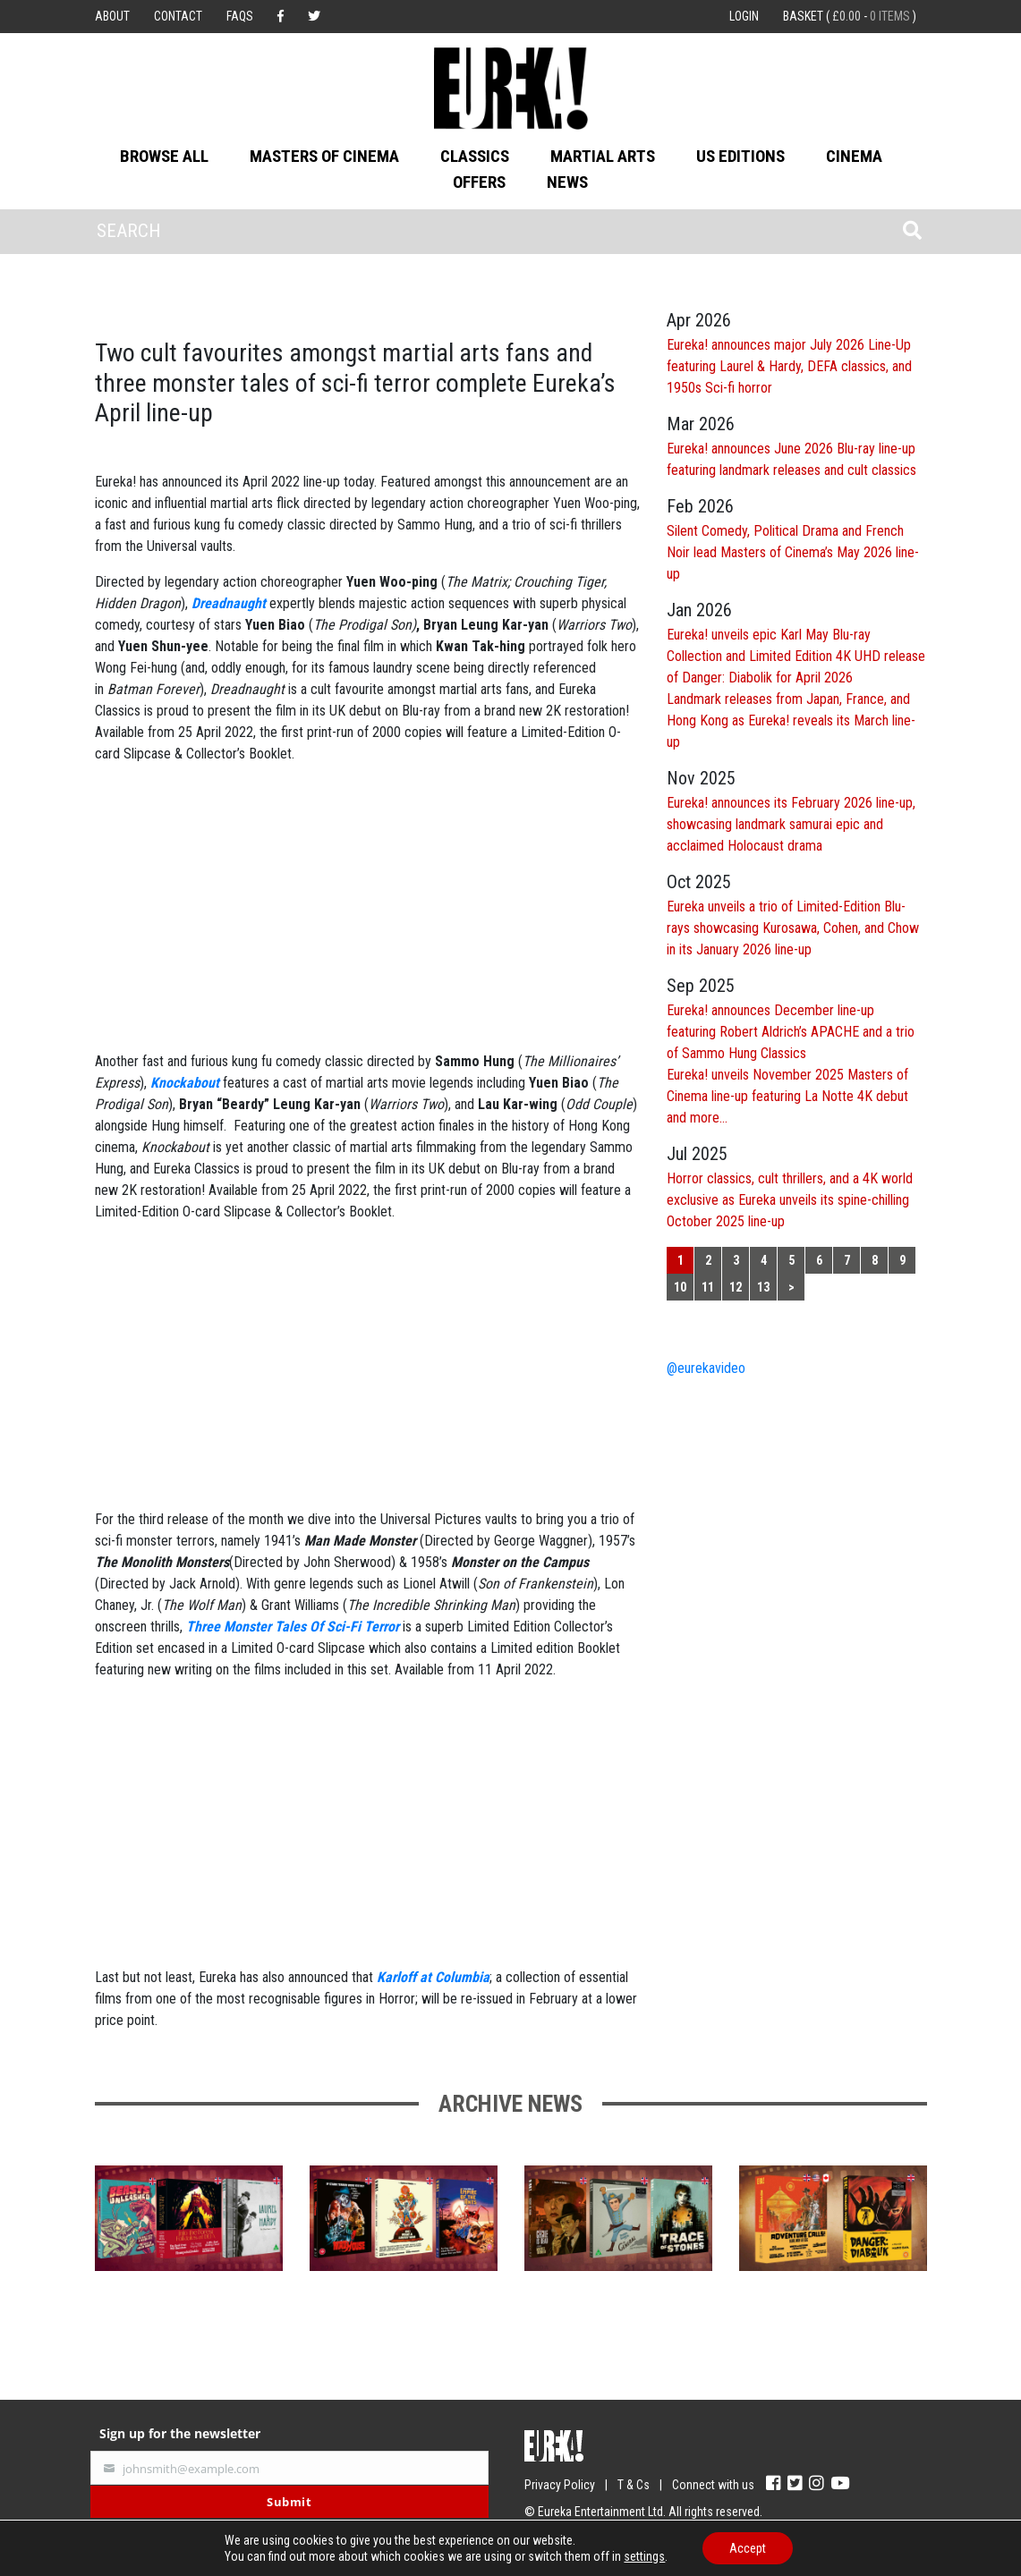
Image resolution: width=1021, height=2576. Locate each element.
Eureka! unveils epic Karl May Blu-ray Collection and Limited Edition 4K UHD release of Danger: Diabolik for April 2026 (796, 656)
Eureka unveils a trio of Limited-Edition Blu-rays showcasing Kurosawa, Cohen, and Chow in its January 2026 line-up (793, 928)
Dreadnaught (228, 603)
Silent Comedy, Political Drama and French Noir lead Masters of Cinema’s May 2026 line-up (793, 552)
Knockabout (184, 1082)
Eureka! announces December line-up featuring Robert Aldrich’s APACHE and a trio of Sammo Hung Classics (791, 1032)
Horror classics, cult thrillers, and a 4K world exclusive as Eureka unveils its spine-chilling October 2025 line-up (790, 1200)
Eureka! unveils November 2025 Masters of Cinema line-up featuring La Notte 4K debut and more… (787, 1096)
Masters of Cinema (324, 156)
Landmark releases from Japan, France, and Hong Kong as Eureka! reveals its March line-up (791, 720)
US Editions (740, 156)
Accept (747, 2548)
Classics (474, 156)
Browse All (164, 156)
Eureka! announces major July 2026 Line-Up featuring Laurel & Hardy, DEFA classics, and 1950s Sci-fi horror (789, 366)
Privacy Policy (559, 2485)
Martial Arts (602, 156)
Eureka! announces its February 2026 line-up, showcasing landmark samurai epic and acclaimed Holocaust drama (791, 824)
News (567, 182)
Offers (479, 182)
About (112, 16)
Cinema (854, 156)
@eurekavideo (706, 1368)
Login (744, 16)
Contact (178, 16)
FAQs (239, 16)
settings (644, 2556)
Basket (849, 16)
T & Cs (633, 2485)
